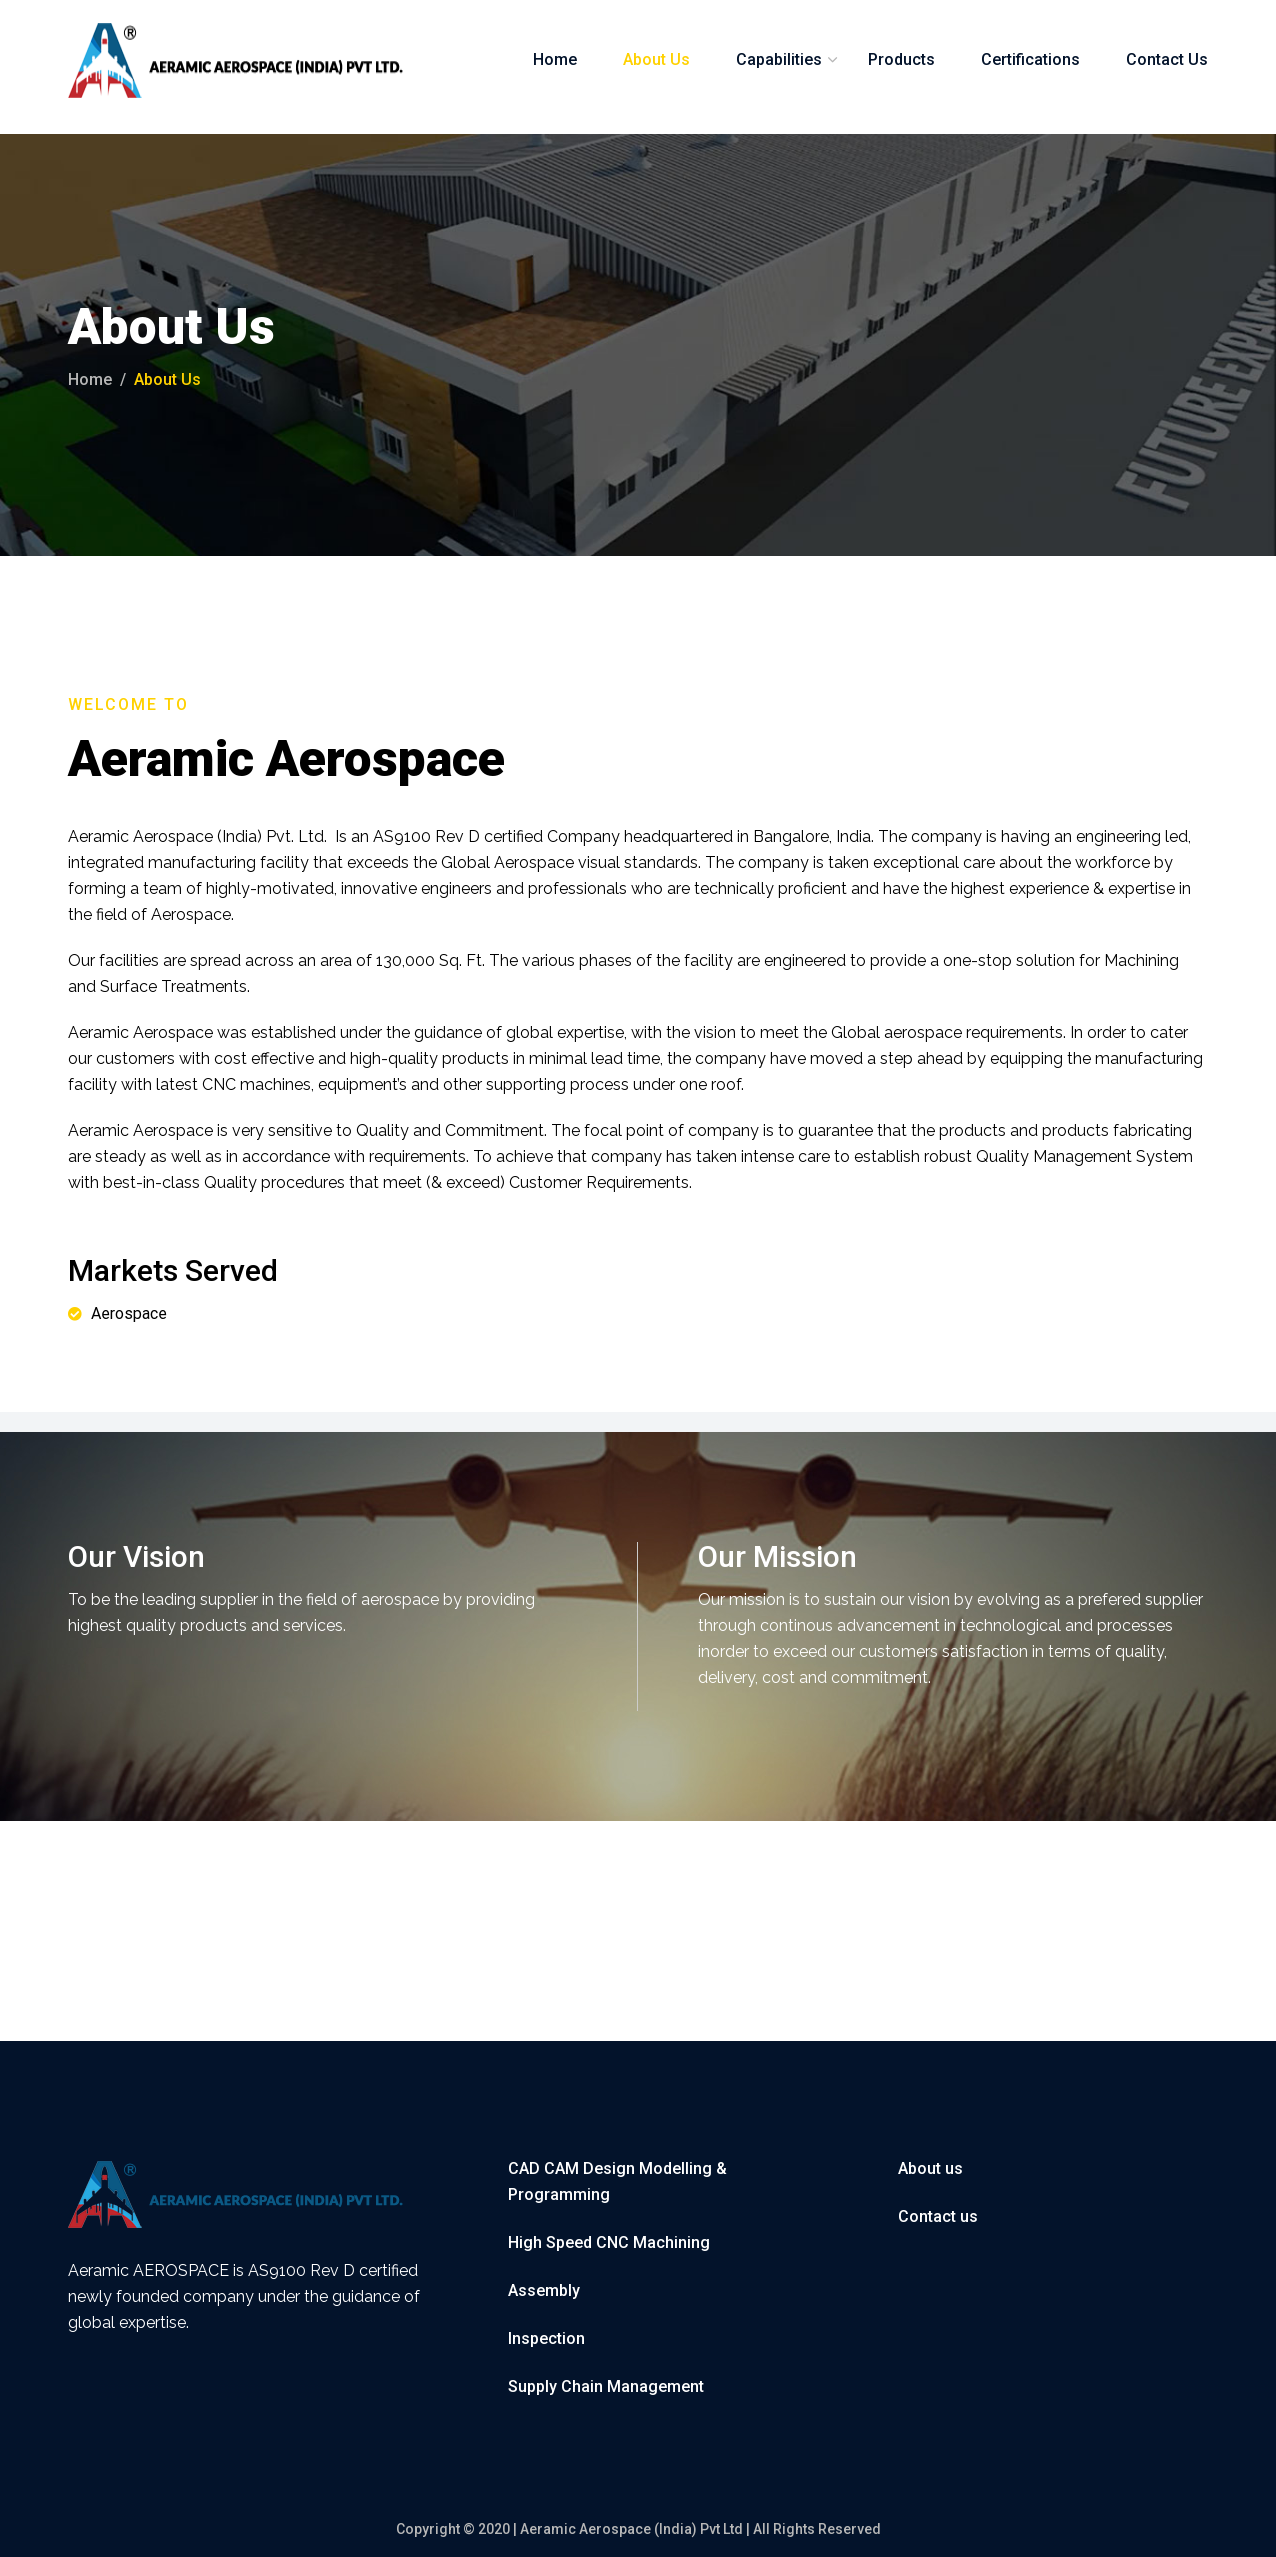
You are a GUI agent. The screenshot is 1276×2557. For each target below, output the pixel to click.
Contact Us (1167, 59)
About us (930, 2168)
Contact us (938, 2216)
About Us (656, 59)
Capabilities (779, 59)
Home (555, 59)
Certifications (1030, 59)
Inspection (546, 2338)
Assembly (544, 2290)
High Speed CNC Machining (609, 2242)
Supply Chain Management (606, 2386)
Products (901, 59)
